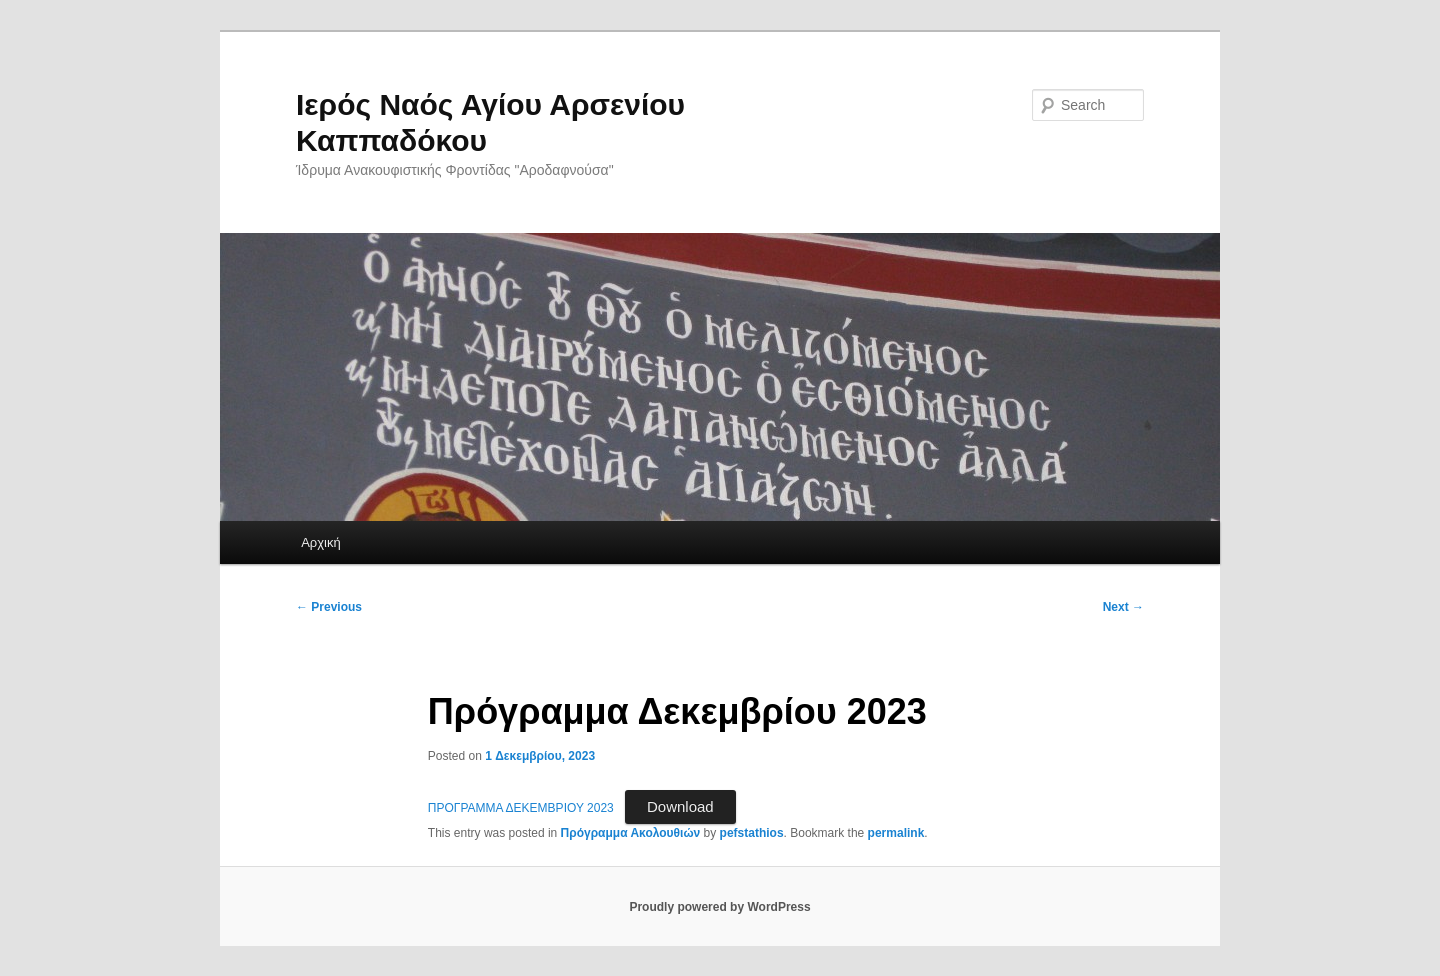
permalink (896, 833)
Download (680, 806)
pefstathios (752, 833)
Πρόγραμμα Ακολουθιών (631, 833)
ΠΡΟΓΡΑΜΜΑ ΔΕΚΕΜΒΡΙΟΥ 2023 (521, 808)
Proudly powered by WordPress (719, 907)
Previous (329, 607)
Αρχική (321, 542)
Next (1123, 607)
